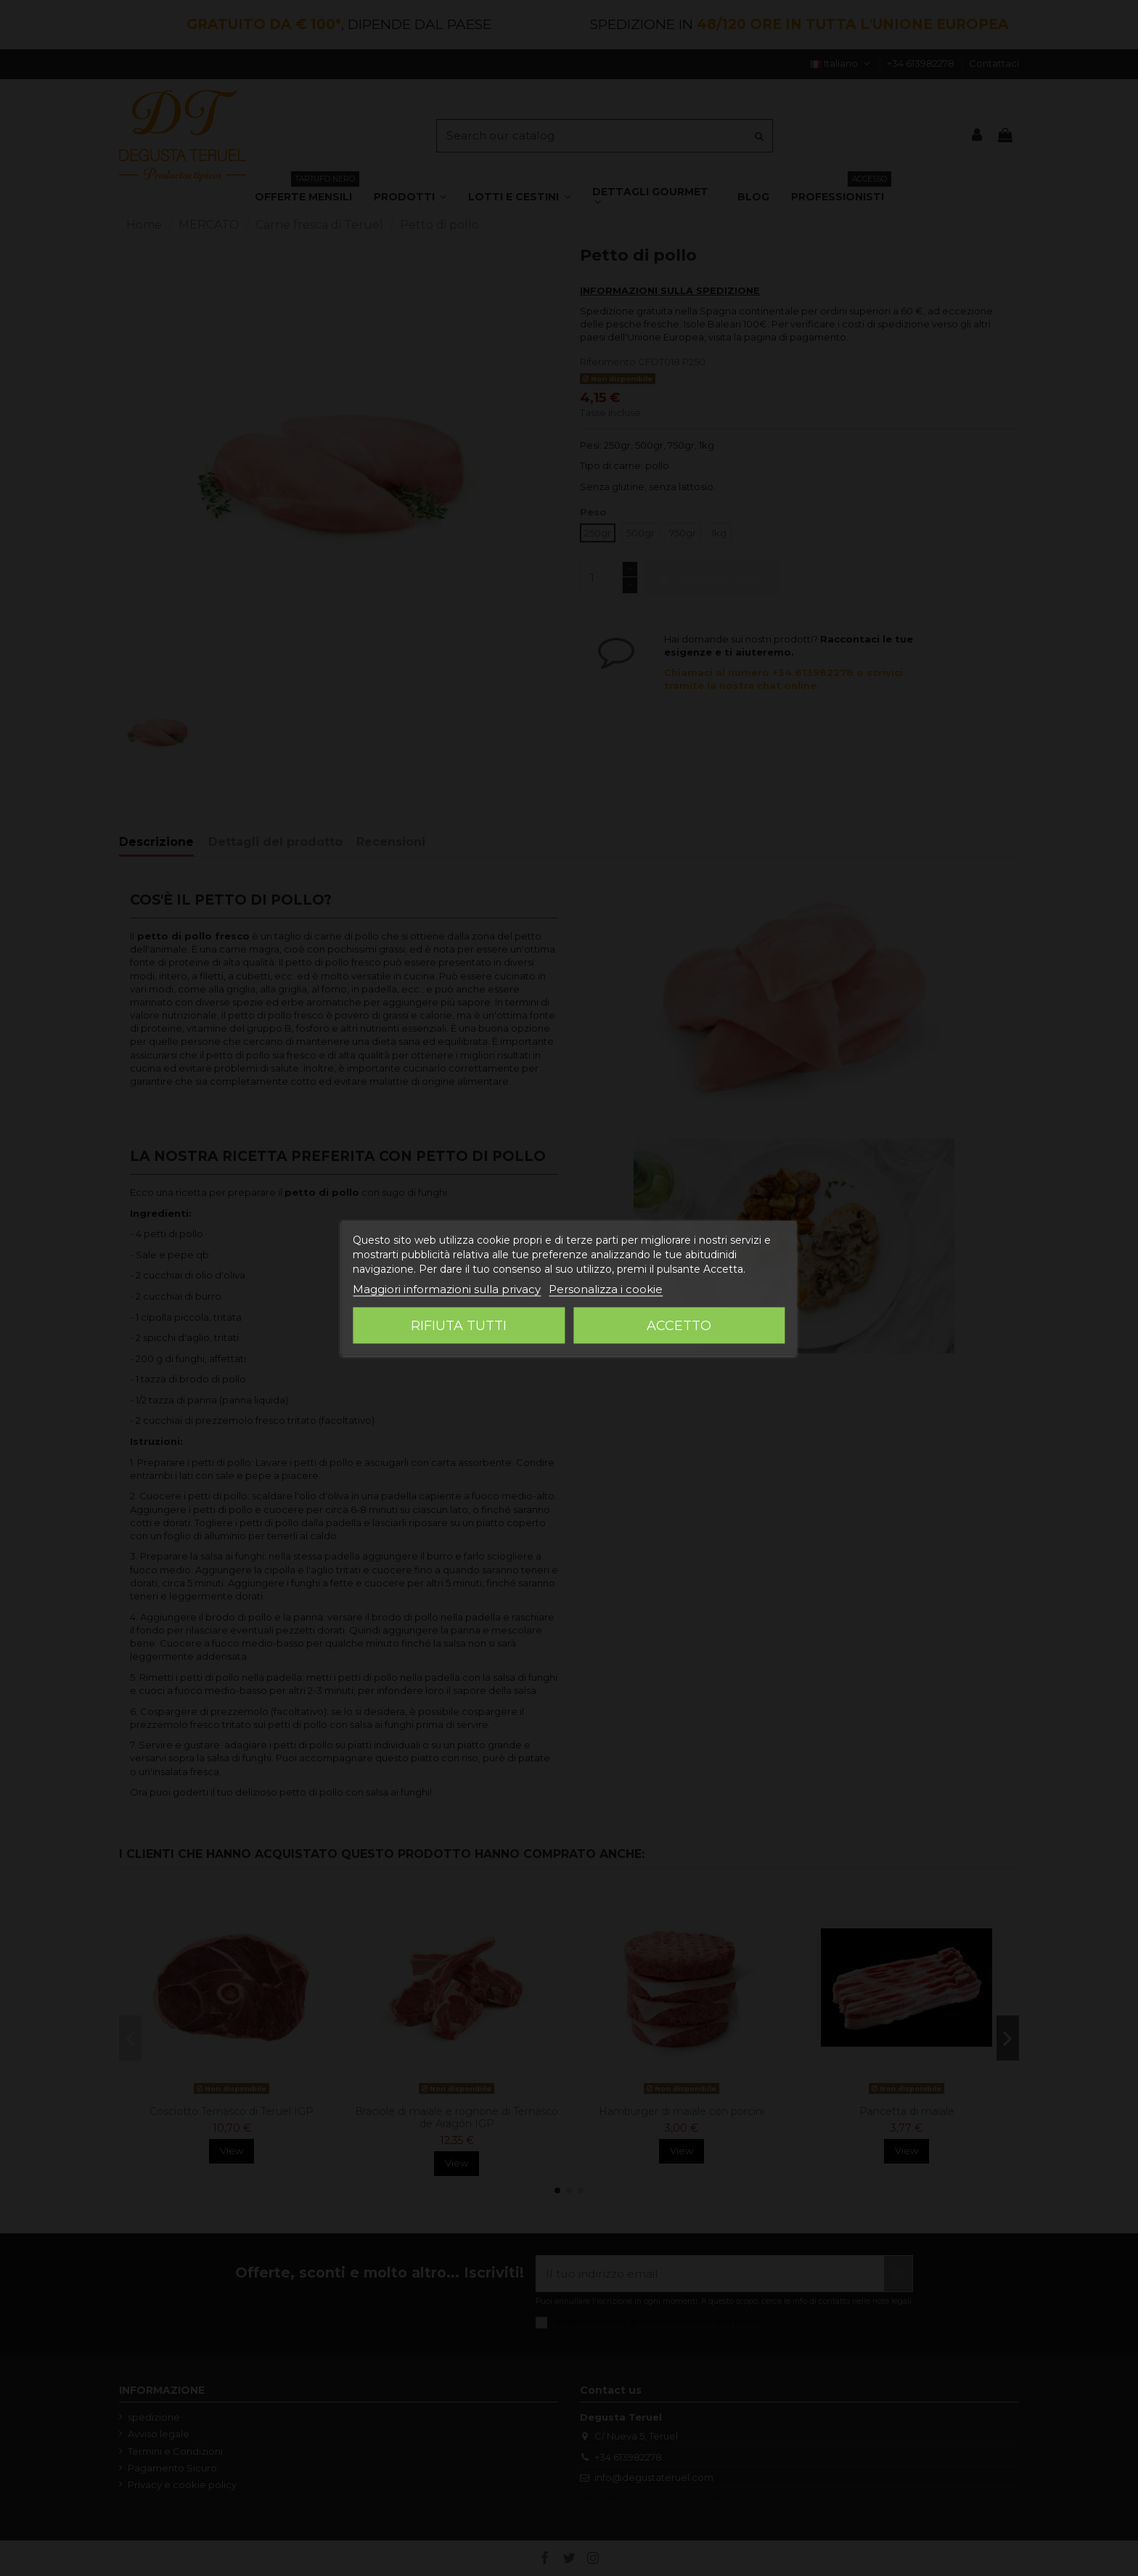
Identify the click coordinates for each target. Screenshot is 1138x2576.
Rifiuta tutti (459, 1326)
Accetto (679, 1326)
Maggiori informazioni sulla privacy (447, 1289)
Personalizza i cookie (606, 1289)
